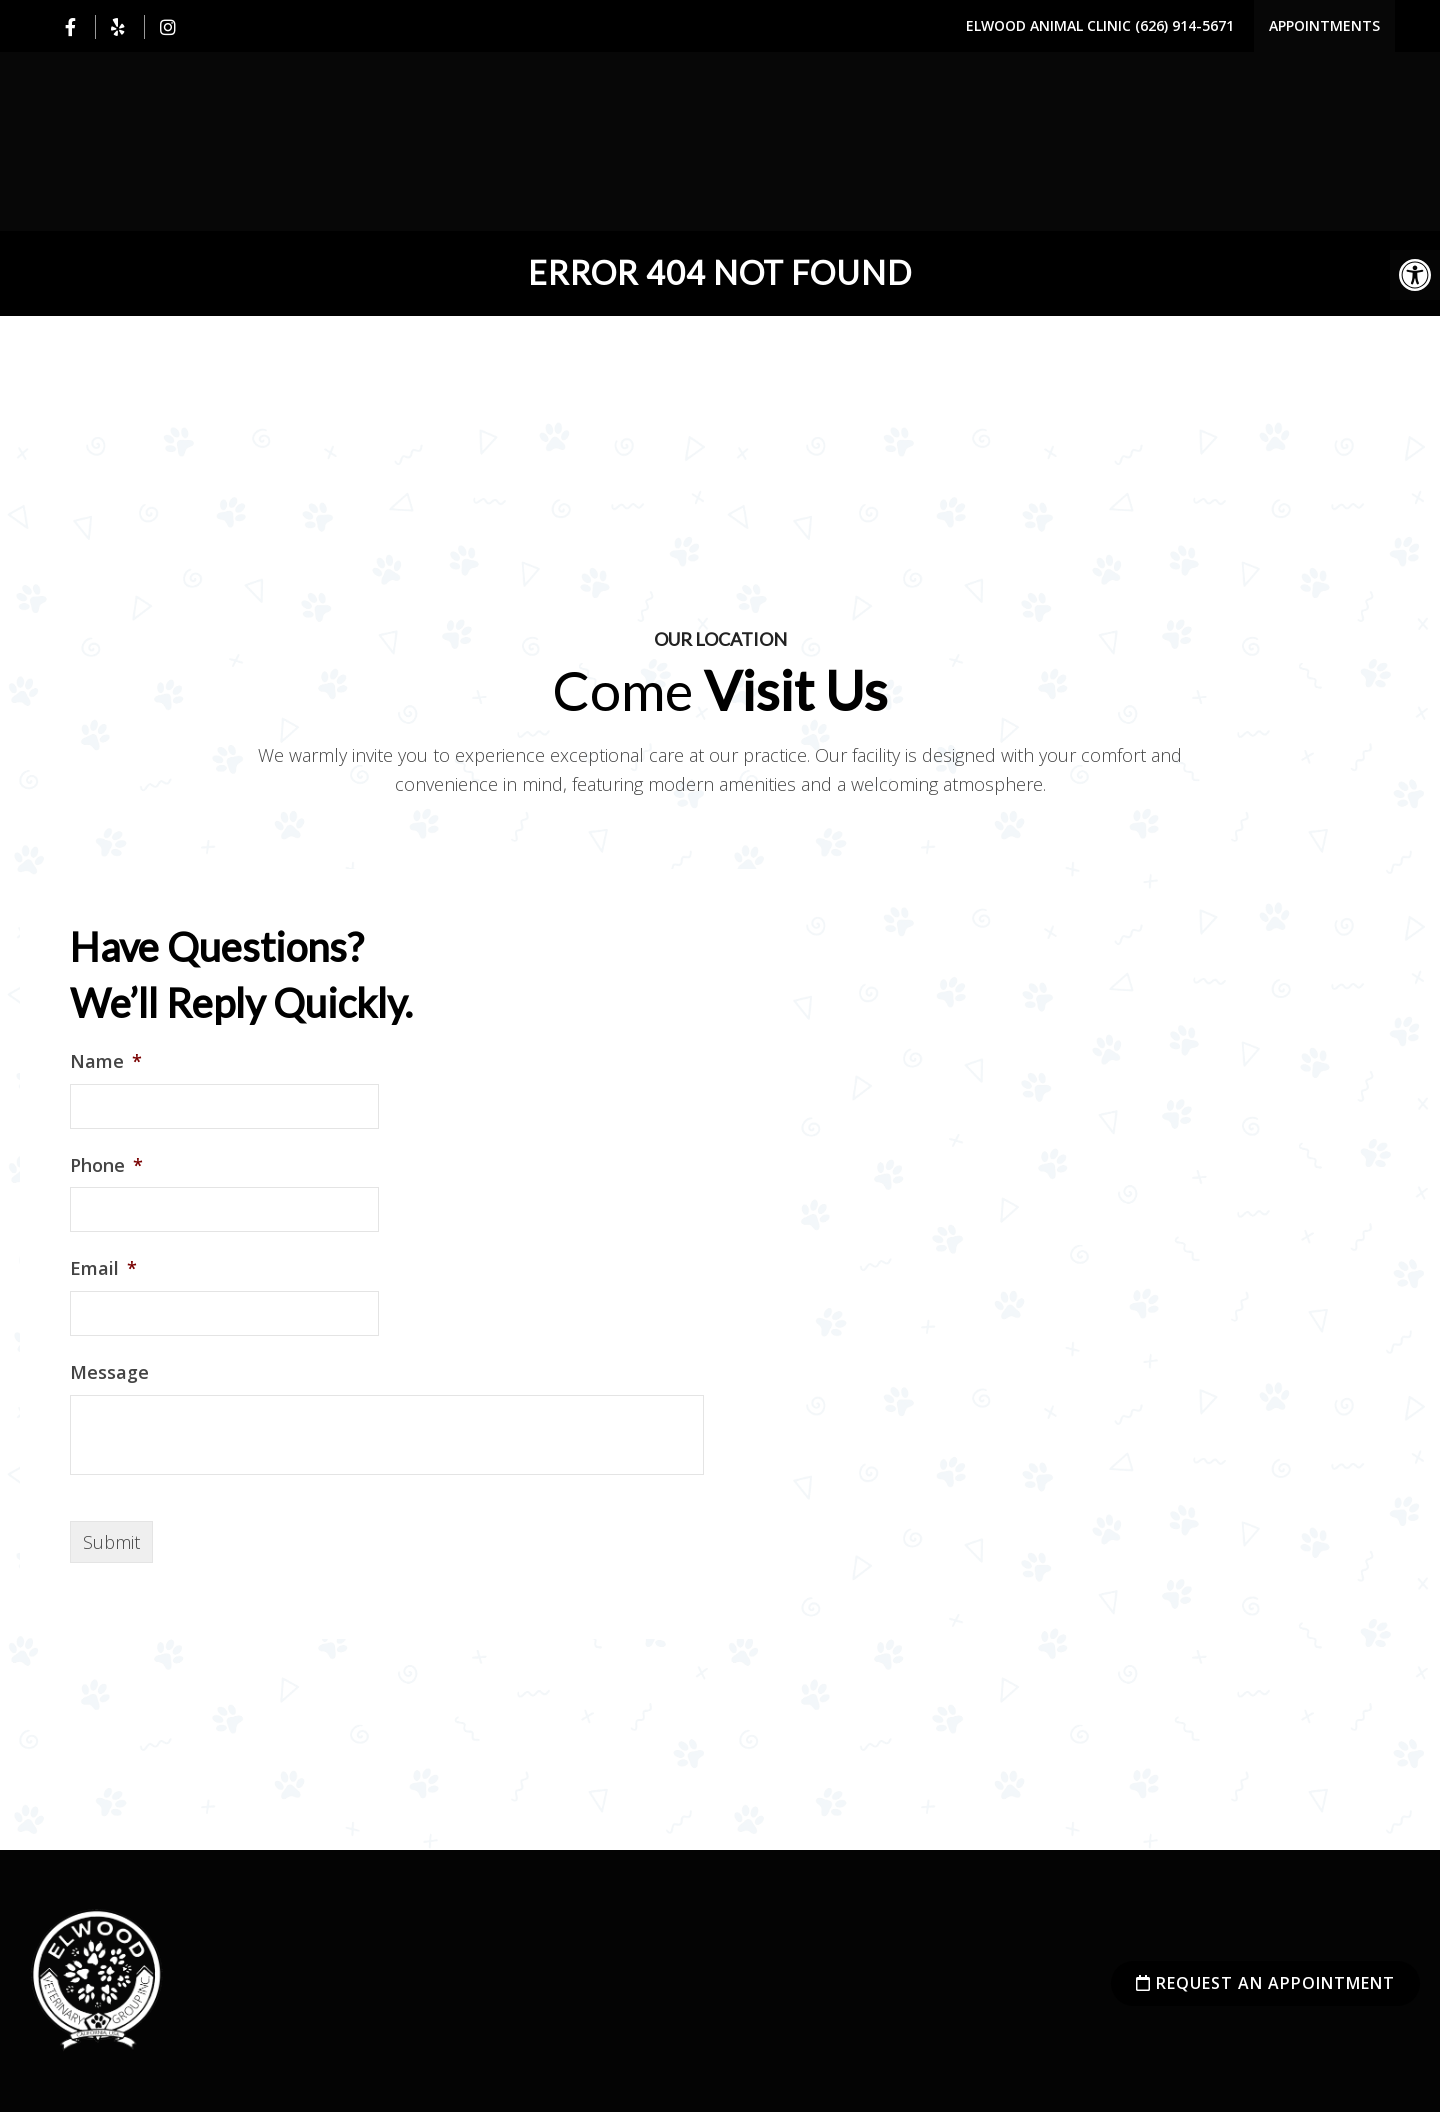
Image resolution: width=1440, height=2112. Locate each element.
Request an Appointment (1265, 1983)
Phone (106, 1165)
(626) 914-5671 (1184, 25)
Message (109, 1372)
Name (106, 1061)
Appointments (1324, 25)
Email (103, 1268)
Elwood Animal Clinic (1050, 25)
